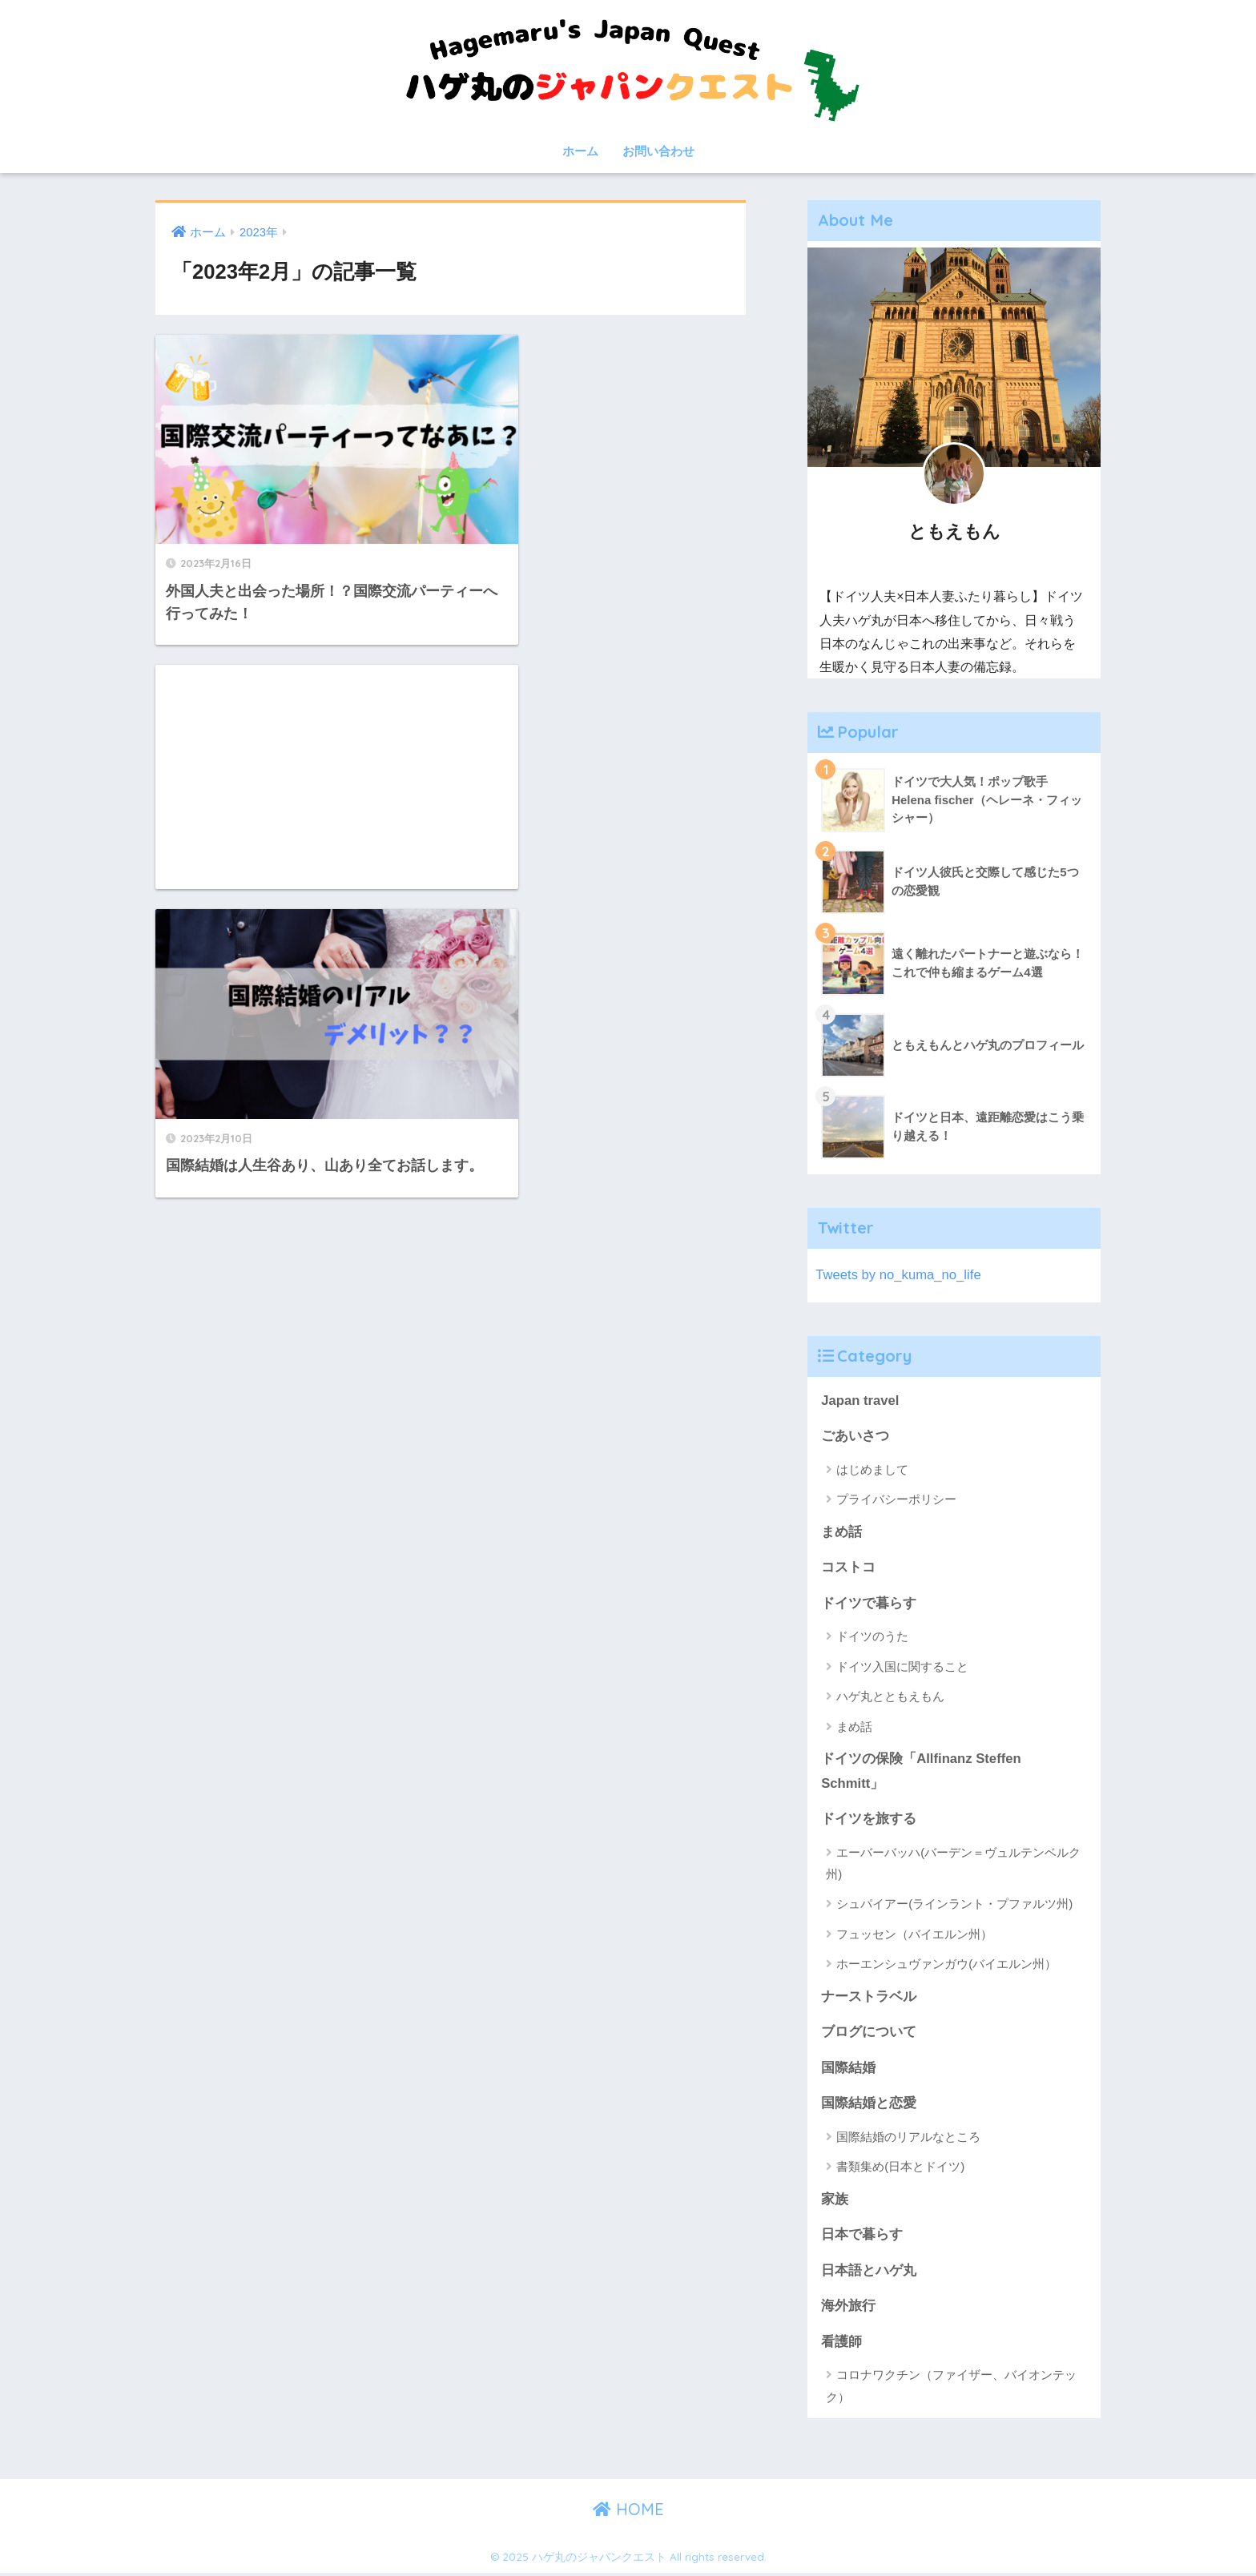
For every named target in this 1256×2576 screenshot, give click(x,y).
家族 (834, 2200)
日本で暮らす (862, 2236)
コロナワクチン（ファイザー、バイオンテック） (951, 2388)
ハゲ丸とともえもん (890, 1697)
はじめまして (872, 1469)
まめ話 (841, 1532)
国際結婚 (848, 2069)
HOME (628, 2512)
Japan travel (860, 1400)
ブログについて (868, 2033)
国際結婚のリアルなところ (908, 2138)
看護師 (841, 2344)
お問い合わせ (658, 151)
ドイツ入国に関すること (902, 1667)
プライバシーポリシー (896, 1500)
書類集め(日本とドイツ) (900, 2169)
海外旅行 (848, 2308)
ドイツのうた (872, 1637)
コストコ (848, 1568)
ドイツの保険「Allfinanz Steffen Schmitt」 (921, 1772)
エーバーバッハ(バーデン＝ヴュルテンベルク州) (953, 1864)
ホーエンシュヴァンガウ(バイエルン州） (946, 1965)
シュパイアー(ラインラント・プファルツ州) (954, 1905)
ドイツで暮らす (868, 1604)
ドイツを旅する (868, 1819)
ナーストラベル (868, 1997)
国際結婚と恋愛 (868, 2104)
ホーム (580, 151)
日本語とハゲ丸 (868, 2272)
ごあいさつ (855, 1436)
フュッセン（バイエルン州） (914, 1935)
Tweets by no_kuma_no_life (898, 1274)
